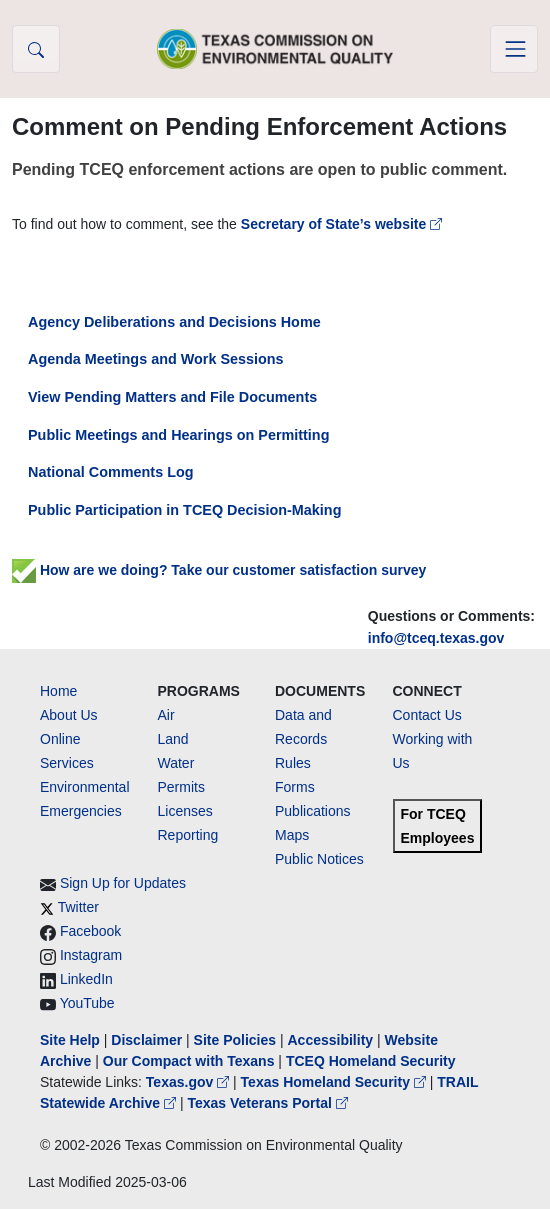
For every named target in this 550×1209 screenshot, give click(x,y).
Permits (181, 787)
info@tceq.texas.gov (436, 638)
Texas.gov (189, 1082)
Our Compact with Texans (189, 1061)
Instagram (91, 955)
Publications (313, 811)
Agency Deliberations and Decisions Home (174, 322)
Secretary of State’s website (341, 224)
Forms (295, 787)
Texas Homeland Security (335, 1082)
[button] (36, 49)
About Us (69, 715)
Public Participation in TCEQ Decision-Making (184, 510)
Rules (293, 763)
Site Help (70, 1040)
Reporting (188, 835)
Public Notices (319, 859)
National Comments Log (111, 472)
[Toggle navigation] (514, 49)
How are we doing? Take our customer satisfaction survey (219, 570)
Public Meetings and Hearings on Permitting (178, 435)
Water (176, 763)
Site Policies (235, 1040)
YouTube (87, 1003)
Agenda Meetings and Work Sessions (156, 359)
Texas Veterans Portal (267, 1103)
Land (173, 739)
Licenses (185, 811)
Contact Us (427, 715)
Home (58, 691)
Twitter (78, 907)
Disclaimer (146, 1040)
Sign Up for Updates (123, 883)
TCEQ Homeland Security (371, 1061)
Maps (292, 835)
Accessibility (332, 1040)
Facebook (90, 931)
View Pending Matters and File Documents (172, 397)
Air (166, 715)
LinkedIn (86, 979)
